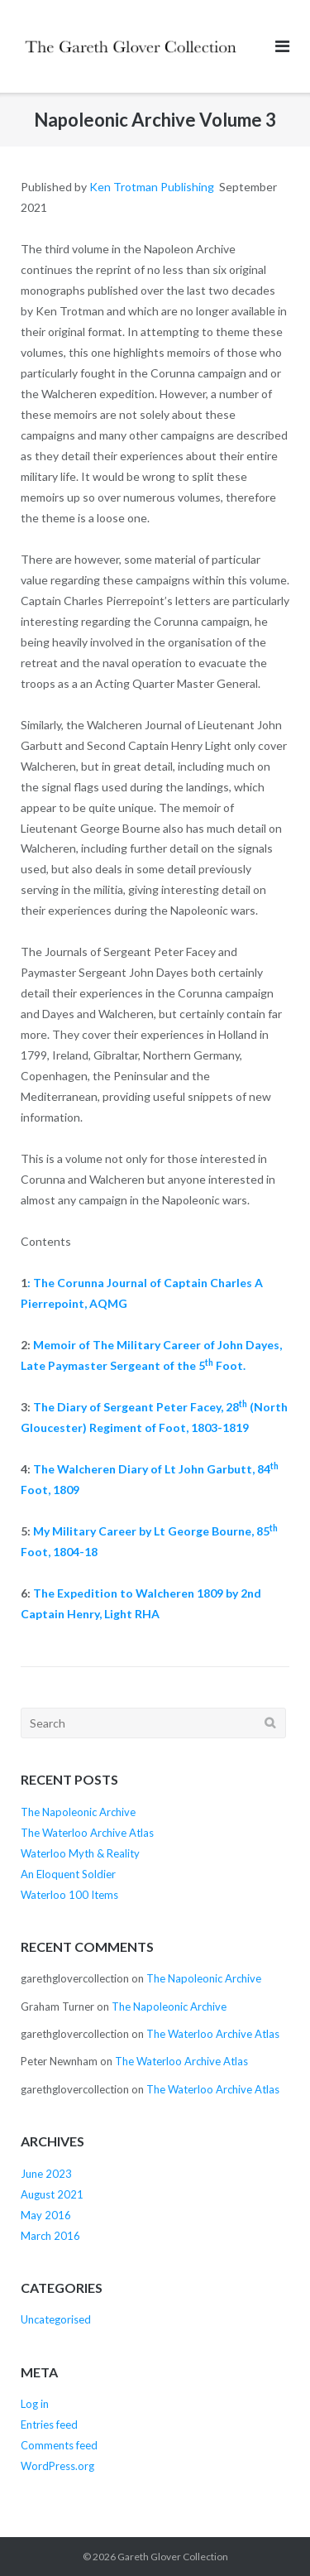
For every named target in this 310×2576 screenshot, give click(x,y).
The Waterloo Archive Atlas (87, 1832)
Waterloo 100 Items (69, 1894)
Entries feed (49, 2424)
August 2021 (52, 2194)
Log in (35, 2403)
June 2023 (46, 2173)
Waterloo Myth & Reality (80, 1853)
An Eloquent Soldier (68, 1874)
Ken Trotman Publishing (151, 187)
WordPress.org (57, 2466)
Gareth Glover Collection (172, 2556)
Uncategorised (56, 2319)
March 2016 (50, 2235)
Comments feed (59, 2445)
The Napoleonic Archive (78, 1812)
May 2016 (46, 2215)
